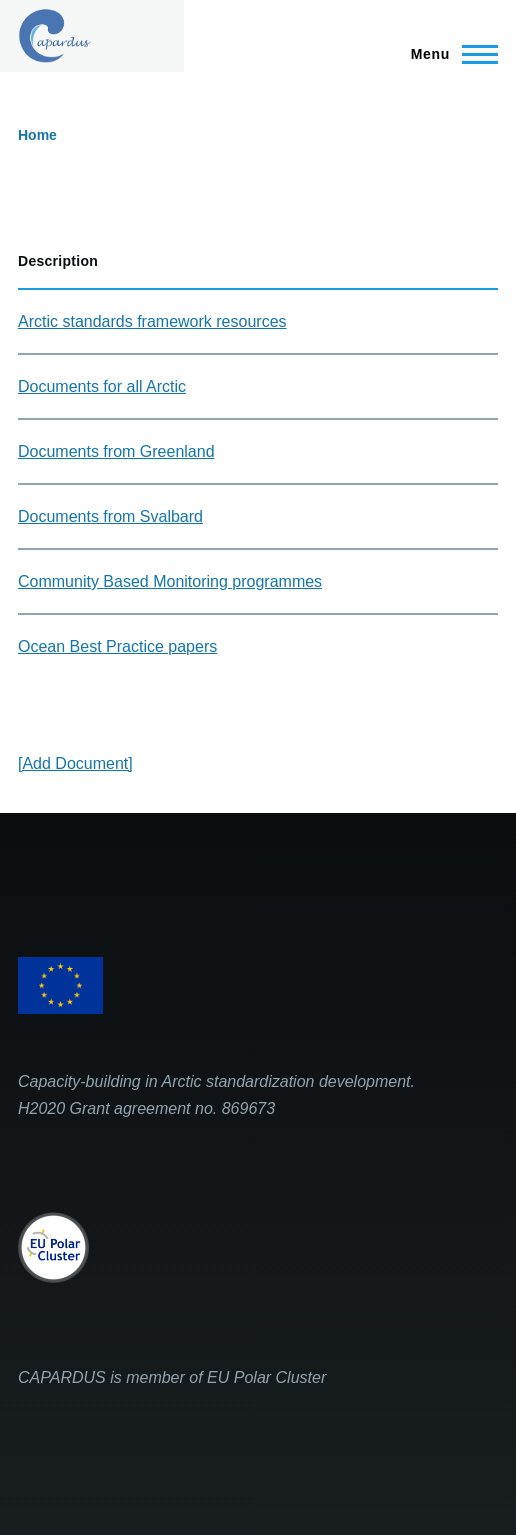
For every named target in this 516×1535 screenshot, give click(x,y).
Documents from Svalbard (110, 516)
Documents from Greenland (116, 451)
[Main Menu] (448, 54)
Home (37, 135)
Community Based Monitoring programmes (170, 581)
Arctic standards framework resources (152, 321)
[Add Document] (75, 763)
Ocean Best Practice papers (117, 646)
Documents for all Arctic (102, 386)
